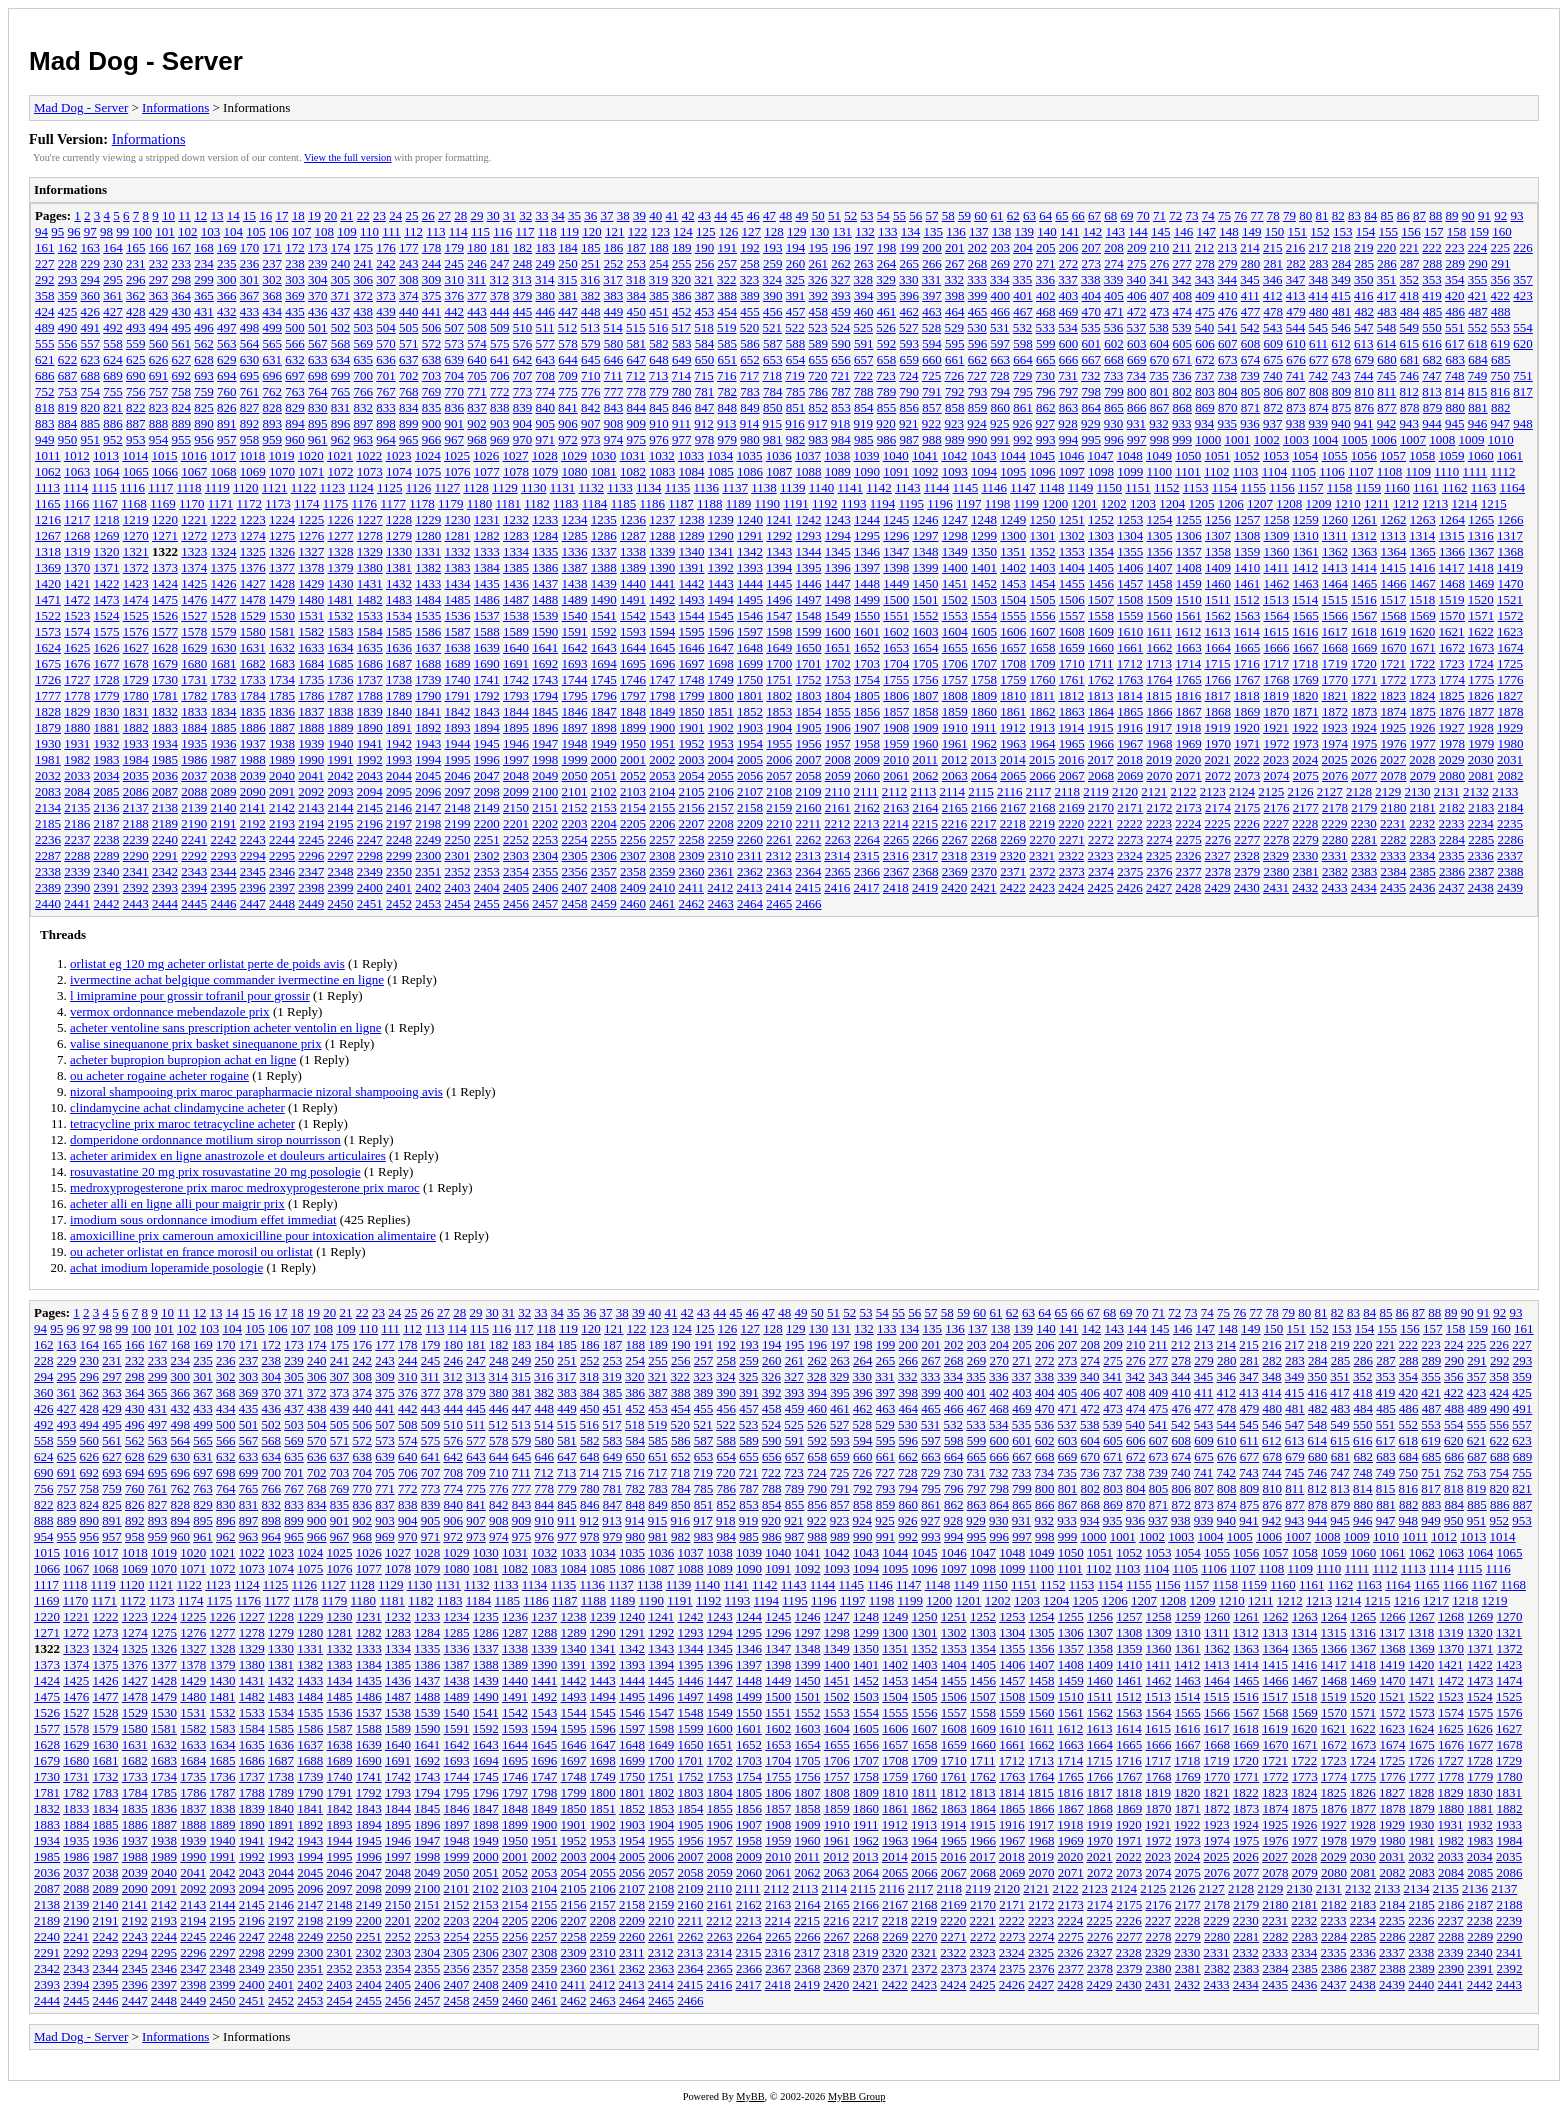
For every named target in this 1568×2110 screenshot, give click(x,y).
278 (1205, 263)
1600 (838, 631)
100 (143, 231)
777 (614, 391)
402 (1046, 295)
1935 (194, 743)
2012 (954, 759)
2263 (838, 839)
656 (841, 359)
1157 (1311, 487)
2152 (575, 807)
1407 (1160, 567)
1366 (1452, 551)
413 (1296, 295)
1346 (867, 551)
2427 (1159, 887)
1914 (1071, 727)
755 (113, 391)
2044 (399, 775)
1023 (399, 455)
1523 (77, 615)
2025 (1335, 759)
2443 (136, 903)
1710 (1072, 663)
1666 (1277, 647)
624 (113, 359)
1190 (768, 503)
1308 (1247, 535)
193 (773, 247)
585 (728, 343)
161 (45, 247)
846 (682, 407)
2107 (750, 791)
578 (568, 343)
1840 (399, 711)
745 (1387, 375)
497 (227, 327)
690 (136, 375)
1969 (1189, 743)
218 (1341, 247)
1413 (1335, 567)
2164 (926, 807)
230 (113, 263)
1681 (224, 663)
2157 (721, 807)
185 (591, 247)
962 (341, 439)
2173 (1189, 807)
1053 (1276, 455)
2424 (1071, 887)
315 (568, 279)
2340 (107, 871)
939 (1319, 423)
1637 (428, 647)
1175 (336, 503)
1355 (1130, 551)
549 (1410, 327)
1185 (624, 503)
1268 (77, 535)
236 (250, 263)
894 (295, 423)
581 (637, 343)
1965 (1072, 743)
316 (591, 279)
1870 (1277, 711)
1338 (633, 551)
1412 (1305, 567)
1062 (48, 471)
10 (168, 215)
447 (568, 311)
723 (886, 375)
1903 (750, 727)
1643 (604, 647)
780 (682, 391)
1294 (838, 535)
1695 (633, 663)
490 (68, 327)
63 (1029, 215)
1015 (165, 455)
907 (591, 423)
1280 (428, 535)
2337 (1510, 855)
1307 (1218, 535)
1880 (77, 727)
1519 (1452, 599)
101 (165, 231)
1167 (106, 503)
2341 (136, 871)
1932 (107, 743)
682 (1433, 359)
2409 (633, 887)
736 (1182, 375)
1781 (165, 695)
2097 (458, 791)
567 (318, 343)
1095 (1013, 471)
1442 (692, 583)
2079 (1423, 775)
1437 (545, 583)
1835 (253, 711)
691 (159, 375)
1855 (838, 711)
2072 (1218, 775)
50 (818, 215)
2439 (1510, 887)
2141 (253, 807)
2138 (165, 807)
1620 (1422, 631)
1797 (633, 695)
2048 (516, 775)
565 (273, 343)
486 (1456, 311)
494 (159, 327)
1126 (419, 487)
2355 (545, 871)
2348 (341, 871)
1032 (662, 455)
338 (1091, 279)
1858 (926, 711)
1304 (1130, 535)
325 (795, 279)
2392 (136, 887)
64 (1045, 215)
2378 (1218, 871)
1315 (1452, 535)
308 (409, 279)
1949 (604, 743)
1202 (1114, 503)
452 (682, 311)
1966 (1101, 743)
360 (91, 295)
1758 (984, 679)
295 (113, 279)
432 (227, 311)
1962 (984, 743)
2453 (428, 903)
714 (682, 375)
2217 (984, 823)
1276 (311, 535)
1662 (1160, 647)
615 (1410, 343)
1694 (604, 663)
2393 (165, 887)
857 (932, 407)
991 (1001, 439)
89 (1451, 215)
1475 (165, 599)
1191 (796, 503)
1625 (77, 647)
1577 (165, 631)
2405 (516, 887)
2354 (516, 871)
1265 (1481, 519)
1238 (692, 519)
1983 (107, 759)
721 (841, 375)
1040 (896, 455)
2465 (779, 903)
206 (1069, 247)
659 (910, 359)
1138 (764, 487)
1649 (779, 647)
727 (977, 375)
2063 (955, 775)
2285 (1481, 839)
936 (1250, 423)
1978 (1452, 743)
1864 (1101, 711)
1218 (107, 519)
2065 (1013, 775)
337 (1068, 279)
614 (1387, 343)
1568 (1394, 615)
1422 (107, 583)
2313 (808, 855)
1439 (604, 583)
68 (1110, 215)
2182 (1452, 807)
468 (1046, 311)
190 (705, 247)
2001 (633, 759)
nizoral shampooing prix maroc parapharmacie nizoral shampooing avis (256, 1091)
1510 (1189, 599)
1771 (1364, 679)
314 (545, 279)
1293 (809, 535)
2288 (77, 855)
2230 (1364, 823)
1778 (77, 695)
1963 (1013, 743)
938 (1296, 423)
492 (113, 327)
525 (864, 327)
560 (159, 343)
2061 (896, 775)
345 (1250, 279)
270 (1023, 263)
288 (1433, 263)
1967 (1130, 743)
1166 (77, 503)
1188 (710, 503)
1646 (692, 647)
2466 (809, 903)
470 (1092, 311)
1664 (1218, 647)
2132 (1476, 791)
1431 (370, 583)
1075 (428, 471)
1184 (595, 503)
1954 (750, 743)
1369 (48, 567)
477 (1251, 311)
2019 (1159, 759)
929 (1091, 423)
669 (1137, 359)
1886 (253, 727)
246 (477, 263)
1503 (984, 599)
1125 (390, 487)
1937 (253, 743)
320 (682, 279)
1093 (955, 471)
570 (386, 343)
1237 (662, 519)
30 (493, 215)
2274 (1160, 839)
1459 (1189, 583)
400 (1001, 295)
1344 (809, 551)
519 (727, 327)
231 (136, 263)
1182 (537, 503)
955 (182, 439)
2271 (1072, 839)
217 (1319, 247)
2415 (808, 887)
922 (932, 423)
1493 (692, 599)
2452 (399, 903)
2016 (1071, 759)
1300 (1013, 535)
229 (91, 263)
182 (523, 247)
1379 (341, 567)
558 (113, 343)
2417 (867, 887)
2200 (487, 823)
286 (1387, 263)
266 (932, 263)
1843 (487, 711)
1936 (224, 743)
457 (796, 311)
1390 (662, 567)
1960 (926, 743)
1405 (1101, 567)
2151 (545, 807)
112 (413, 231)
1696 (662, 663)
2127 (1330, 791)
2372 (1043, 871)
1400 (955, 567)
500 (295, 327)
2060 (867, 775)
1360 (1277, 551)
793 (978, 391)
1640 (516, 647)
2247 (370, 839)
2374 (1101, 871)
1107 (1361, 471)
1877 (1481, 711)
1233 (545, 519)
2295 (282, 855)
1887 (282, 727)
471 (1114, 311)
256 (705, 263)
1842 (458, 711)
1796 (604, 695)
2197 (399, 823)
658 (887, 359)
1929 (1510, 727)
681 (1410, 359)
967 (455, 439)
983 (819, 439)
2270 (1043, 839)
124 (683, 231)
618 (1478, 343)
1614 (1247, 631)
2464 (750, 903)
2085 (107, 791)
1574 (77, 631)
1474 (136, 599)
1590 (545, 631)
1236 (633, 519)
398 (955, 295)
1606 (1013, 631)
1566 (1335, 615)
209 (1137, 247)
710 (591, 375)
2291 (165, 855)
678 (1342, 359)
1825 (1452, 695)
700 (364, 375)
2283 (1423, 839)
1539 (545, 615)
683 (1456, 359)
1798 (662, 695)
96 (74, 231)
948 (1523, 423)
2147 (428, 807)
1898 (604, 727)
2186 (77, 823)
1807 (926, 695)
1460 (1218, 583)
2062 (926, 775)
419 (1432, 295)
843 (614, 407)
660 (932, 359)
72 (1175, 215)
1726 (48, 679)
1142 (879, 487)
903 (500, 423)
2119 (1096, 791)
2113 (924, 791)
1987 (224, 759)
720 (818, 375)
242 (386, 263)
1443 (721, 583)
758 (182, 391)
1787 (341, 695)
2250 (458, 839)
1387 (575, 567)
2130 (1418, 791)
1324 (224, 551)
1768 (1277, 679)
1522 (48, 615)
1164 (1512, 487)
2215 (925, 823)
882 (1501, 407)
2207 (692, 823)
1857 (896, 711)
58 (948, 215)
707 (523, 375)
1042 (954, 455)
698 (318, 375)
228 (68, 263)
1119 (217, 487)
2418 (896, 887)
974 (614, 439)
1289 (692, 535)
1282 (487, 535)
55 (899, 215)
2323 (1101, 855)
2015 (1042, 759)
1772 (1394, 679)
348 (1319, 279)
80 (1305, 215)
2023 (1276, 759)
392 (819, 295)
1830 (107, 711)
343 (1205, 279)
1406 (1130, 567)
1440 (633, 583)
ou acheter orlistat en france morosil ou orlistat (191, 1251)
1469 (1481, 583)
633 (318, 359)
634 (341, 359)
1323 (194, 551)
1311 (1335, 535)
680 (1387, 359)
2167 (1013, 807)
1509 (1160, 599)
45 (736, 215)
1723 (1452, 663)
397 (932, 295)
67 (1094, 215)
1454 (1043, 583)
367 (250, 295)
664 (1023, 359)
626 (159, 359)
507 (455, 327)
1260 (1335, 519)
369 (295, 295)
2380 (1277, 871)
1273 (224, 535)
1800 (721, 695)
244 (432, 263)
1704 (896, 663)
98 (106, 231)
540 (1205, 327)
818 (45, 407)
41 (671, 215)
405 (1114, 295)
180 (477, 247)
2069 (1130, 775)
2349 (370, 871)
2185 (48, 823)
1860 (984, 711)
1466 (1394, 583)
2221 (1101, 823)
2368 (926, 871)
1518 (1422, 599)
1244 (867, 519)
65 (1061, 215)
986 (887, 439)
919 (864, 423)
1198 (998, 503)
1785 (282, 695)
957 (227, 439)
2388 (1511, 871)
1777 (48, 695)
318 (636, 279)
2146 (399, 807)
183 (546, 247)
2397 (282, 887)
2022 (1247, 759)
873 (1296, 407)
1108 (1390, 471)
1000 (1208, 439)
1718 (1305, 663)
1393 (750, 567)
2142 (282, 807)
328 (864, 279)
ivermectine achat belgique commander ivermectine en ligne (227, 979)
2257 (662, 839)
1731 (194, 679)
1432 (399, 583)
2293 (224, 855)
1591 (575, 631)
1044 (1013, 455)
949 (45, 439)
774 (546, 391)
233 (182, 263)
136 (956, 231)
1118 (188, 487)
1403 (1043, 567)
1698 (721, 663)
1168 (134, 503)
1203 (1143, 503)
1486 (487, 599)
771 (477, 391)
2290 (136, 855)
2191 (224, 823)
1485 (458, 599)
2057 (779, 775)
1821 (1335, 695)
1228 (399, 519)
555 (45, 343)
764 (318, 391)
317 (613, 279)
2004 (721, 759)
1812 (1071, 695)
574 (477, 343)
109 (347, 231)
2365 (838, 871)
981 (773, 439)
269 (1001, 263)
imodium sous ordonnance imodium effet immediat (203, 1219)
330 (909, 279)
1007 (1413, 439)
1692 (545, 663)
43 (704, 215)
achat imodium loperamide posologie (166, 1267)
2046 (458, 775)
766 (364, 391)
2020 (1188, 759)
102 (188, 231)
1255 (1189, 519)
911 (681, 423)
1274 (253, 535)
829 (295, 407)
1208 (1289, 503)
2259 (721, 839)
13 (216, 215)
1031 (633, 455)
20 (330, 215)
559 (136, 343)
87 (1419, 215)
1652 (867, 647)
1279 (399, 535)
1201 (1085, 503)
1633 (311, 647)
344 (1228, 279)
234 (204, 263)
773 (523, 391)
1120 (246, 487)
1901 (692, 727)
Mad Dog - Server (136, 61)
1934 (165, 743)
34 (558, 215)
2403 (458, 887)
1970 (1218, 743)
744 (1364, 375)
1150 (1110, 487)
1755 (896, 679)
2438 (1481, 887)
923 (955, 423)
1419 (1510, 567)
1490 (604, 599)
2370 (984, 871)
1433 (428, 583)
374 (409, 295)
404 (1092, 295)
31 (509, 215)
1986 (194, 759)
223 (1455, 247)
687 (68, 375)
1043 (984, 455)
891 (227, 423)
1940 (341, 743)
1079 (545, 471)
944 (1432, 423)
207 (1092, 247)
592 (887, 343)
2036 (165, 775)
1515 (1335, 599)
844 (637, 407)
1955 (779, 743)
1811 (1043, 695)
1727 (77, 679)
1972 (1277, 743)
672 (1205, 359)
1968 (1160, 743)
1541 (604, 615)
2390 (77, 887)
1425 (194, 583)
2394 (194, 887)
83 (1354, 215)
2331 (1335, 855)
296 (136, 279)
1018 (252, 455)
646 (614, 359)
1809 (984, 695)
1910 (955, 727)
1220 (165, 519)
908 (614, 423)
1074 (399, 471)
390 (773, 295)
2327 (1218, 855)
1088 (809, 471)
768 (409, 391)
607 (1228, 343)
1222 (224, 519)
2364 (809, 871)
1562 (1218, 615)
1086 (750, 471)
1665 (1247, 647)
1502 (955, 599)
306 (364, 279)
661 (955, 359)
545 (1319, 327)
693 (204, 375)
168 (204, 247)
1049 (1159, 455)
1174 (307, 503)
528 (932, 327)
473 (1160, 311)
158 (1457, 231)
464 (955, 311)
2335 (1452, 855)
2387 (1481, 871)
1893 (458, 727)
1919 (1218, 727)
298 (182, 279)
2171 (1130, 807)
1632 (282, 647)
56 (915, 215)
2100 (545, 791)
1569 (1423, 615)
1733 (253, 679)
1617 (1335, 631)
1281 (458, 535)
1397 (867, 567)
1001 (1238, 439)
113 (435, 231)
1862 (1043, 711)
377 (477, 295)
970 (523, 439)
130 (820, 231)
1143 (908, 487)
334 (1000, 279)
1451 (955, 583)
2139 (194, 807)
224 (1478, 247)
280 (1251, 263)
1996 (487, 759)
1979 (1481, 743)
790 (910, 391)
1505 (1043, 599)
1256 (1218, 519)
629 (227, 359)
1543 (662, 615)
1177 (393, 503)
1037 (808, 455)
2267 (955, 839)
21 (346, 215)
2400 (370, 887)
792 (955, 391)
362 (136, 295)
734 (1137, 375)
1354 (1101, 551)
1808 (955, 695)
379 (523, 295)
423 (1523, 295)
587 (773, 343)
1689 (458, 663)
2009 (867, 759)
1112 (1502, 471)
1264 (1452, 519)
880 (1456, 407)
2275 (1189, 839)
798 (1092, 391)
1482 (370, 599)
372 (364, 295)
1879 (48, 727)
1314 (1422, 535)
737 (1205, 375)
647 (637, 359)
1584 (370, 631)
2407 (575, 887)
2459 (604, 903)
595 (955, 343)
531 (1000, 327)
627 (182, 359)
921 (909, 423)
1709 (1043, 663)
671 (1183, 359)
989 (955, 439)
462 (910, 311)
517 (682, 327)
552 (1478, 327)
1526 (165, 615)
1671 (1423, 647)
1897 (575, 727)
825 (204, 407)
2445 (194, 903)
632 (295, 359)
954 (159, 439)
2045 (428, 775)
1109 (1419, 471)
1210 (1348, 503)
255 (682, 263)
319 (659, 279)
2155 (662, 807)
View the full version (347, 157)
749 (1478, 375)
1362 (1335, 551)
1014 (135, 455)
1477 (224, 599)
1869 (1247, 711)
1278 (370, 535)
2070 (1160, 775)
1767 (1247, 679)
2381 (1306, 871)
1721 (1393, 663)
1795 (575, 695)
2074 (1277, 775)
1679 (165, 663)
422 (1501, 295)
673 (1228, 359)
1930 (48, 743)
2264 (867, 839)
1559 (1130, 615)
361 (113, 295)
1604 (955, 631)
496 (204, 327)
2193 (282, 823)
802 (1183, 391)
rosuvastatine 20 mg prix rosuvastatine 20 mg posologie (215, 1171)
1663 (1189, 647)
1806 (896, 695)
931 (1137, 423)
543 (1273, 327)
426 (91, 311)
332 (955, 279)
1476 (194, 599)
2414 (779, 887)
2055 (721, 775)
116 (502, 231)
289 (1456, 263)
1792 (487, 695)
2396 (253, 887)
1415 (1393, 567)
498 (250, 327)
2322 (1071, 855)
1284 (545, 535)
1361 (1306, 551)
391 (796, 295)
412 (1273, 295)
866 (1137, 407)
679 (1365, 359)
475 (1205, 311)
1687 (399, 663)
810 (1365, 391)
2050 (575, 775)
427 (113, 311)
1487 (516, 599)
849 (750, 407)
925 (1000, 423)
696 (273, 375)
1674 (1511, 647)
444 (500, 311)
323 (750, 279)
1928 (1481, 727)
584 (705, 343)
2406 (545, 887)
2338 (48, 871)
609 (1274, 343)
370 (318, 295)
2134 (48, 807)
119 (569, 231)
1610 (1130, 631)
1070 (282, 471)
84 (1370, 215)
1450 (926, 583)
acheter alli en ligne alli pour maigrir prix (177, 1203)
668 (1114, 359)
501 (318, 327)
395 (887, 295)
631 (273, 359)
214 (1250, 247)
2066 (1043, 775)
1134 (649, 487)
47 (769, 215)
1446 (809, 583)
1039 (867, 455)
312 (500, 279)
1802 (779, 695)
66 (1078, 215)
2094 (370, 791)
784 (773, 391)
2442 (107, 903)
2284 (1452, 839)
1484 (428, 599)
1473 (107, 599)
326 (818, 279)
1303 (1101, 535)
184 (568, 247)
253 (637, 263)
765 (341, 391)
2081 (1481, 775)
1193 (854, 503)
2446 (224, 903)
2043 (370, 775)
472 (1137, 311)
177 (409, 247)
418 (1410, 295)
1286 (604, 535)
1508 (1130, 599)
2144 (341, 807)
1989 (282, 759)
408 (1183, 295)
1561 (1189, 615)
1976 (1394, 743)
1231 (487, 519)
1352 (1043, 551)
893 (273, 423)
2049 (545, 775)
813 (1432, 391)
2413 (750, 887)
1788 (370, 695)
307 (386, 279)
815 (1478, 391)
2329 (1276, 855)
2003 (692, 759)
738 (1228, 375)
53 (866, 215)
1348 (926, 551)
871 (1251, 407)
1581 (282, 631)
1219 (136, 519)
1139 (793, 487)
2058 (809, 775)
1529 (253, 615)
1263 (1423, 519)
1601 (867, 631)
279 (1228, 263)
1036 (779, 455)
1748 (692, 679)
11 (184, 215)
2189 (165, 823)
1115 (104, 487)
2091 (282, 791)
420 (1455, 295)
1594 (662, 631)
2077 (1364, 775)
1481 (341, 599)
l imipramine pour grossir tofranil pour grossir (190, 995)
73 (1191, 215)
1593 (633, 631)
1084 (692, 471)
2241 (194, 839)
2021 (1218, 759)
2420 (954, 887)
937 (1273, 423)
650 (705, 359)
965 (409, 439)
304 (318, 279)
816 (1501, 391)
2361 (721, 871)
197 (864, 247)
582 (659, 343)
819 (68, 407)
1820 (1305, 695)
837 (477, 407)
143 (1116, 231)
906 (568, 423)
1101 (1188, 471)
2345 (253, 871)
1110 (1446, 471)
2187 (107, 823)
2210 (779, 823)
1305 (1160, 535)
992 (1023, 439)
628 (204, 359)
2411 (692, 887)
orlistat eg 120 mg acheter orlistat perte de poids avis (207, 963)
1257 (1247, 519)
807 (1296, 391)
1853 (779, 711)
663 (1001, 359)
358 (45, 295)
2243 (253, 839)
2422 (1013, 887)
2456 (516, 903)
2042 (341, 775)
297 (159, 279)
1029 (574, 455)
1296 (896, 535)
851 (796, 407)
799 (1114, 391)
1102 (1217, 471)
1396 (838, 567)
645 (591, 359)
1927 (1452, 727)
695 (250, 375)
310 (455, 279)
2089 (224, 791)
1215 (1494, 503)
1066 (165, 471)
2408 (604, 887)
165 (136, 247)
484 (1410, 311)
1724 (1481, 663)
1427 (253, 583)
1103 (1246, 471)
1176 (365, 503)
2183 (1481, 807)
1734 (282, 679)
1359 (1247, 551)
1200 (1055, 503)
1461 (1247, 583)
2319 (984, 855)
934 (1205, 423)
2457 (545, 903)
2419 (925, 887)
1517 (1393, 599)
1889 (341, 727)
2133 (1505, 791)
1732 (224, 679)
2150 (516, 807)
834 (409, 407)
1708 (1013, 663)
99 (122, 231)
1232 (516, 519)
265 (910, 263)
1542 (633, 615)
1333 (487, 551)
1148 (1052, 487)
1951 (662, 743)
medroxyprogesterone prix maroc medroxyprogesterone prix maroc (245, 1187)
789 (887, 391)
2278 (1277, 839)
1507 (1101, 599)
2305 (575, 855)
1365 (1423, 551)
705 (477, 375)
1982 (77, 759)
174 (341, 247)
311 (476, 279)
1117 (160, 487)
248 (523, 263)
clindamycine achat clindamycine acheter (177, 1107)
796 (1046, 391)
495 (182, 327)
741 (1296, 375)
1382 (428, 567)
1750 (750, 679)
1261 (1364, 519)
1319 (77, 551)
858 (955, 407)
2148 (458, 807)
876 (1365, 407)
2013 (984, 759)
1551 (896, 615)
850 (773, 407)
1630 (224, 647)
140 (1047, 231)
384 (637, 295)
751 (1523, 375)
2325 (1159, 855)
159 (1480, 231)
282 (1296, 263)
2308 (662, 855)
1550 (867, 615)
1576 (136, 631)
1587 (458, 631)
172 (295, 247)
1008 (1442, 439)
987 (910, 439)
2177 (1306, 807)
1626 (107, 647)
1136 (707, 487)
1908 (896, 727)
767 (386, 391)
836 (455, 407)
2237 (77, 839)
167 (182, 247)
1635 (370, 647)
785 (796, 391)
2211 (809, 823)
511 (545, 327)
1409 (1218, 567)
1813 (1101, 695)
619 (1501, 343)
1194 (883, 503)
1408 (1189, 567)
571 (409, 343)
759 (204, 391)
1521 (1510, 599)
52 (850, 215)
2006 (779, 759)
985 (864, 439)
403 (1069, 295)
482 (1365, 311)
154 (1366, 231)
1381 (399, 567)
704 (455, 375)
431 (204, 311)
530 (977, 327)
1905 (809, 727)
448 (591, 311)
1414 (1364, 567)
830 (318, 407)
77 (1256, 215)
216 (1296, 247)
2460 (633, 903)
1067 (194, 471)
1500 (896, 599)
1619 (1393, 631)
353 (1432, 279)
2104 (662, 791)
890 (204, 423)
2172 (1160, 807)
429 (159, 311)
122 (638, 231)
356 (1501, 279)
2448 (282, 903)
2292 (194, 855)
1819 (1276, 695)
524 (841, 327)
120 (592, 231)
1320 (107, 551)
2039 (253, 775)
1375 (224, 567)
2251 (487, 839)
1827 (1510, 695)
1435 (487, 583)
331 (932, 279)
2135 (77, 807)
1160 (1397, 487)
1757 (955, 679)
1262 (1394, 519)
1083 (662, 471)
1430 (341, 583)
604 (1160, 343)
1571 (1481, 615)
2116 (1010, 791)
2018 (1130, 759)
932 (1159, 423)
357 (1523, 279)
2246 (341, 839)
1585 (399, 631)
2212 (837, 823)
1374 (194, 567)
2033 (77, 775)
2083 (48, 791)
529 (955, 327)
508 (477, 327)
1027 (516, 455)
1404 (1072, 567)
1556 (1043, 615)
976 (659, 439)
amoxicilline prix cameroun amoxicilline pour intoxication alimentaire (253, 1235)
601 (1092, 343)
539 (1182, 327)
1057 (1393, 455)
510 (523, 327)
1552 (926, 615)
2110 (838, 791)
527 (909, 327)
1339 (662, 551)
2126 (1301, 791)
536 (1114, 327)
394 (864, 295)
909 (637, 423)
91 (1484, 215)
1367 (1481, 551)
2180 (1394, 807)
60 (980, 215)
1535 (428, 615)
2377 (1189, 871)
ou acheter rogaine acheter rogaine (159, 1075)
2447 (253, 903)
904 (523, 423)
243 (409, 263)
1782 (194, 695)
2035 (136, 775)
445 (523, 311)
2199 (458, 823)
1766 (1218, 679)
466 (1001, 311)
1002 (1267, 439)
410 (1228, 295)
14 (233, 215)
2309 (692, 855)
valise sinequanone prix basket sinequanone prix (196, 1043)
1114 (75, 487)
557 (91, 343)
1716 (1247, 663)
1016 (194, 455)
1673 (1481, 647)
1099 (1130, 471)
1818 (1247, 695)
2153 (604, 807)
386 (682, 295)
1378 (311, 567)
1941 (370, 743)
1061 (1510, 455)
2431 (1276, 887)
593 (910, 343)
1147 (1023, 487)
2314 (837, 855)
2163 (896, 807)
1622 (1481, 631)
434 (273, 311)
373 (386, 295)
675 (1274, 359)
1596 (721, 631)
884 (68, 423)
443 (477, 311)
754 (91, 391)
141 (1070, 231)
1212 (1406, 503)
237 (273, 263)
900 (432, 423)
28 (460, 215)
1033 (691, 455)
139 (1025, 231)
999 (1183, 439)
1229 (428, 519)
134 (911, 231)
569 (364, 343)
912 (704, 423)
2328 (1247, 855)
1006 (1384, 439)
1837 (311, 711)
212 (1205, 247)
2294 (253, 855)
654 (796, 359)
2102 (604, 791)
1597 (750, 631)
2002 (662, 759)
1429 (311, 583)
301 (250, 279)
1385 (516, 567)
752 (45, 391)
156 (1411, 231)
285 (1365, 263)
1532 (341, 615)
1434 (458, 583)
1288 (662, 535)
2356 (575, 871)
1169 (163, 503)
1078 (516, 471)
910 (659, 423)
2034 (107, 775)
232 (159, 263)
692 (182, 375)
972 (568, 439)
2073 (1247, 775)
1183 (566, 503)
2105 (692, 791)
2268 (984, 839)
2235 (1510, 823)
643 (546, 359)
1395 (809, 567)
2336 (1481, 855)
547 (1364, 327)
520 (750, 327)
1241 (779, 519)
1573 (48, 631)
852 (819, 407)
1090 (867, 471)
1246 (926, 519)
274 (1114, 263)
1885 (224, 727)
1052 (1247, 455)
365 (204, 295)
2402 (428, 887)
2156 (692, 807)
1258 (1277, 519)
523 (818, 327)
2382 (1335, 871)
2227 (1276, 823)
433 (250, 311)
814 (1455, 391)
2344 (224, 871)
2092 (311, 791)
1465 (1364, 583)
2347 (311, 871)
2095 (399, 791)
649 (682, 359)
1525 (136, 615)
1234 (575, 519)
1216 (48, 519)
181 (500, 247)
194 (796, 247)
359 (68, 295)
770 (455, 391)
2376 (1160, 871)
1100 (1160, 471)
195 (819, 247)
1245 (896, 519)
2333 (1393, 855)
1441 (662, 583)
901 (455, 423)
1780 (136, 695)
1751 (779, 679)
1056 (1364, 455)
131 (843, 231)
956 (204, 439)
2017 (1101, 759)
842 (591, 407)
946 (1478, 423)
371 (341, 295)
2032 (48, 775)
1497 (809, 599)
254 (659, 263)
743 (1341, 375)
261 (819, 263)
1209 (1319, 503)
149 (1252, 231)
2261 (779, 839)
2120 (1125, 791)
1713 (1159, 663)
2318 (954, 855)
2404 (487, 887)
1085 (721, 471)
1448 (867, 583)
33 (541, 215)
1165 (48, 503)
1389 (633, 567)
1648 (750, 647)
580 (614, 343)
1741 (487, 679)
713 (659, 375)
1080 (575, 471)
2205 (633, 823)
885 (91, 423)
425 (68, 311)
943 (1410, 423)
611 (1318, 343)
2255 (604, 839)
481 (1342, 311)
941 (1364, 423)
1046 (1071, 455)
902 (477, 423)
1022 (369, 455)
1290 (721, 535)
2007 (809, 759)
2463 (721, 903)
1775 (1481, 679)
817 (1523, 391)
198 (887, 247)
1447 (838, 583)
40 (655, 215)
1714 (1188, 663)
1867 (1189, 711)
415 (1341, 295)
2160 (809, 807)
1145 (966, 487)
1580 (253, 631)
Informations (175, 107)
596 (978, 343)
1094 (984, 471)
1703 (867, 663)
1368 (1511, 551)
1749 (721, 679)
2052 (633, 775)
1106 (1332, 471)
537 (1137, 327)
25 (411, 215)
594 (932, 343)
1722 (1422, 663)
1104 (1275, 471)
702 (409, 375)
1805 (867, 695)
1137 (735, 487)
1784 (253, 695)
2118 (1068, 791)
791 (932, 391)
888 (159, 423)
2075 (1306, 775)
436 (318, 311)
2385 (1423, 871)
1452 (984, 583)
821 (113, 407)
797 (1069, 391)
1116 (132, 487)
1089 (838, 471)
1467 (1423, 583)
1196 (940, 503)
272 (1069, 263)
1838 (341, 711)
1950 (633, 743)
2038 (224, 775)
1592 (604, 631)
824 (182, 407)
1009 (1472, 439)
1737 (370, 679)
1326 (282, 551)
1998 (545, 759)
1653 (896, 647)
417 (1387, 295)
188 (659, 247)
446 (546, 311)
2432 (1305, 887)
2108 (779, 791)
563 (227, 343)
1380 (370, 567)
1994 (428, 759)
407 (1160, 295)
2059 (838, 775)
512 (568, 327)
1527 (194, 615)
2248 (399, 839)
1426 (224, 583)
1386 (545, 567)
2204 (604, 823)
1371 (107, 567)
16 (265, 215)
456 (773, 311)
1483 (399, 599)
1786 (311, 695)
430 (182, 311)
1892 (428, 727)
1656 (984, 647)
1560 (1160, 615)
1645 (662, 647)
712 (636, 375)
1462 (1277, 583)
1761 (1072, 679)
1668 (1335, 647)
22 (363, 215)
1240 (750, 519)
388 (728, 295)
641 (500, 359)
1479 (282, 599)
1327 (311, 551)
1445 (779, 583)
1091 (896, 471)
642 (523, 359)
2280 (1335, 839)
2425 (1101, 887)
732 (1091, 375)
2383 (1364, 871)
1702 (838, 663)
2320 (1013, 855)
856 (910, 407)
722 (864, 375)
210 (1160, 247)
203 (1001, 247)
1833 (194, 711)
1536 (458, 615)
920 (886, 423)
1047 (1101, 455)
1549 (838, 615)
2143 (311, 807)
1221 (194, 519)
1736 (341, 679)
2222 (1130, 823)
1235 (604, 519)
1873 (1364, 711)
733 (1114, 375)
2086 (136, 791)
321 (704, 279)
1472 (77, 599)
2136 (107, 807)
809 (1342, 391)
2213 (867, 823)
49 (801, 215)
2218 (1013, 823)
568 (341, 343)
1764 (1160, 679)
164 (113, 247)
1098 (1101, 471)
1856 (867, 711)
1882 (136, 727)
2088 (194, 791)
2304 (545, 855)
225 (1501, 247)
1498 (838, 599)
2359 (662, 871)
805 (1251, 391)
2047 (487, 775)
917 (818, 423)
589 (819, 343)
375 (432, 295)
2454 (458, 903)
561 (182, 343)
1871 (1306, 711)
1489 (575, 599)
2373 (1072, 871)
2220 (1071, 823)
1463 (1306, 583)
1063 (77, 471)
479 (1296, 311)
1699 (750, 663)
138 (1002, 231)
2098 (487, 791)
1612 (1188, 631)
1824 (1422, 695)
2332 (1364, 855)
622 (68, 359)
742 (1319, 375)
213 (1228, 247)
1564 (1277, 615)
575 (500, 343)
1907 (867, 727)
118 (547, 231)
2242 (224, 839)
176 (386, 247)
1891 (399, 727)
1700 (779, 663)
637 (409, 359)
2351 (428, 871)
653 (773, 359)
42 (688, 215)
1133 (620, 487)
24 (395, 215)
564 (250, 343)
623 (91, 359)
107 (302, 231)
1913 (1042, 727)
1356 (1160, 551)
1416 (1422, 567)
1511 (1218, 599)
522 (795, 327)
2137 (136, 807)
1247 (955, 519)
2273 (1130, 839)
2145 (370, 807)
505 (409, 327)
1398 (896, 567)
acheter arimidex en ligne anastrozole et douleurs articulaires (228, 1155)
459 (841, 311)
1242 (809, 519)
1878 (1511, 711)
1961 (955, 743)
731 (1068, 375)
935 (1228, 423)
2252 (516, 839)
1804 (838, 695)
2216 (954, 823)
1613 (1218, 631)
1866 (1160, 711)
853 (841, 407)
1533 (370, 615)
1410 (1247, 567)
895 (318, 423)
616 (1432, 343)
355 (1478, 279)
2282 (1394, 839)
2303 (516, 855)
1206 (1231, 503)
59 (964, 215)
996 (1114, 439)
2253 (545, 839)
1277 (341, 535)
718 (773, 375)
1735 (311, 679)
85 (1386, 215)
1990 (311, 759)
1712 (1130, 663)
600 (1069, 343)
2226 (1247, 823)
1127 (448, 487)
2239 (136, 839)
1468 (1452, 583)
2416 (837, 887)
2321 (1042, 855)
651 (728, 359)
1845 (545, 711)
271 (1046, 263)
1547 (779, 615)
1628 (165, 647)
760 (227, 391)
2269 (1013, 839)
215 (1273, 247)
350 (1364, 279)
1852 (750, 711)
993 (1046, 439)
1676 (77, 663)
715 (704, 375)
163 (91, 247)
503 (364, 327)
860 (1001, 407)
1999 (575, 759)
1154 (1225, 487)
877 (1387, 407)
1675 (48, 663)
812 (1410, 391)
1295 (867, 535)
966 (432, 439)
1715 (1218, 663)
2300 (428, 855)
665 (1046, 359)
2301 (458, 855)
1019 (282, 455)
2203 (575, 823)
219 (1364, 247)
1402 (1013, 567)
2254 (575, 839)
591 (864, 343)
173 (318, 247)
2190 (194, 823)
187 (637, 247)
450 (637, 311)
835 (432, 407)
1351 (1013, 551)
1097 (1072, 471)
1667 (1306, 647)
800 (1137, 391)
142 (1093, 231)
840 (546, 407)
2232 (1422, 823)
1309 (1277, 535)
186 (614, 247)
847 (705, 407)
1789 (399, 695)
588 (796, 343)
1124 (361, 487)
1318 (48, 551)
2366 (867, 871)
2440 (48, 903)
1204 (1172, 503)
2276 (1218, 839)
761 (250, 391)
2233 (1452, 823)
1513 (1276, 599)
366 (227, 295)
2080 (1452, 775)
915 (773, 423)
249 (546, 263)
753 (68, 391)
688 (91, 375)
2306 (604, 855)
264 (887, 263)
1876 (1452, 711)
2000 (604, 759)
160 (1502, 231)
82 (1338, 215)
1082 (633, 471)
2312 (779, 855)
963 (364, 439)
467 (1023, 311)
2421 (984, 887)
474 (1183, 311)
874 (1319, 407)
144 (1138, 231)
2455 (487, 903)
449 (614, 311)
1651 (838, 647)
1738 (399, 679)
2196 (370, 823)
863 (1069, 407)
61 (996, 215)
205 (1046, 247)
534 (1068, 327)
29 (476, 215)
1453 (1013, 583)
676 (1296, 359)
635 (364, 359)
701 (386, 375)
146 (1184, 231)
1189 (739, 503)
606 (1205, 343)
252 (614, 263)
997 (1137, 439)
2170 (1101, 807)
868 (1183, 407)
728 (1000, 375)
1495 (750, 599)
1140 (822, 487)
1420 (48, 583)
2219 (1042, 823)
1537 (487, 615)
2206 (662, 823)
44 (720, 215)
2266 (926, 839)
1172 (249, 503)
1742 (516, 679)
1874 (1394, 711)
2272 (1101, 839)
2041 (311, 775)
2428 (1188, 887)
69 (1126, 215)
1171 (221, 503)
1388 (604, 567)
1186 (652, 503)
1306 (1189, 535)
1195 (911, 503)
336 (1046, 279)
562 (204, 343)
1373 (165, 567)
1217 (77, 519)
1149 (1081, 487)
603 (1137, 343)
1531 (311, 615)
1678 (136, 663)
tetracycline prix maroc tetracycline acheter (182, 1123)
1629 (194, 647)
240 (341, 263)
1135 (678, 487)
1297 (926, 535)
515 (636, 327)
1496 (779, 599)
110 (369, 231)
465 (978, 311)
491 (91, 327)
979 (728, 439)
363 (159, 295)
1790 (428, 695)
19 (314, 215)
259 (773, 263)
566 (295, 343)
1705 (926, 663)
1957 (838, 743)
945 (1455, 423)
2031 (1510, 759)
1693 (575, 663)
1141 (850, 487)
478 (1274, 311)
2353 (487, 871)
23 (379, 215)
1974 (1335, 743)
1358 (1218, 551)
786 (819, 391)
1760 (1043, 679)
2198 (428, 823)
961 (318, 439)
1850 (692, 711)
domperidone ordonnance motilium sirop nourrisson (205, 1139)
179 (455, 247)
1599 (809, 631)
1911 (984, 727)
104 (234, 231)
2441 (77, 903)
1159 (1369, 487)
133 (888, 231)
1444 (750, 583)
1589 (516, 631)
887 (136, 423)
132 (865, 231)
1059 (1452, 455)
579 (591, 343)
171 (273, 247)
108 (325, 231)
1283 (516, 535)
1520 (1481, 599)
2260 (750, 839)
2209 (750, 823)
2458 (575, 903)
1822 (1364, 695)
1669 (1364, 647)
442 (455, 311)
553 (1501, 327)
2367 (896, 871)
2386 (1452, 871)
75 (1224, 215)
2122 (1184, 791)
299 (204, 279)
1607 (1043, 631)
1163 (1484, 487)
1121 (275, 487)
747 (1432, 375)
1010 (1501, 439)
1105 (1303, 471)
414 (1319, 295)
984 (841, 439)
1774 (1452, 679)
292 (45, 279)
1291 (750, 535)
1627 (136, 647)
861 (1023, 407)
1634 (341, 647)
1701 (809, 663)
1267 (48, 535)
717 (750, 375)
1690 (487, 663)
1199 (1027, 503)
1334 (516, 551)
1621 (1452, 631)
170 (250, 247)
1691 (516, 663)
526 (886, 327)
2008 (838, 759)
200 (932, 247)
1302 (1072, 535)
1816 (1188, 695)
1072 (341, 471)
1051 (1218, 455)
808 (1319, 391)
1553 (955, 615)
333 (977, 279)
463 (932, 311)
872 (1274, 407)
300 (227, 279)
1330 (399, 551)
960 (295, 439)
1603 (926, 631)
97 (90, 231)
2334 (1422, 855)
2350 (399, 871)
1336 (575, 551)
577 (546, 343)
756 (136, 391)
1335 (545, 551)
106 (279, 231)
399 (978, 295)
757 (159, 391)
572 (432, 343)
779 (659, 391)
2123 (1213, 791)
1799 (692, 695)
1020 (311, 455)
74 (1208, 215)
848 (728, 407)
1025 (457, 455)
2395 (224, 887)
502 (341, 327)
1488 (545, 599)
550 (1432, 327)
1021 (340, 455)
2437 (1452, 887)
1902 (721, 727)
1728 (107, 679)
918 (841, 423)
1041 (925, 455)
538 (1159, 327)
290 (1478, 263)
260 (796, 263)
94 (41, 231)
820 (91, 407)
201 (955, 247)
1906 (838, 727)
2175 (1247, 807)
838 (500, 407)
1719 (1335, 663)
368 (273, 295)
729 (1023, 375)
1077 (487, 471)
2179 (1364, 807)
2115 (981, 791)
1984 (136, 759)
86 (1403, 215)
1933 (136, 743)
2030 (1481, 759)
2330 (1305, 855)
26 (428, 215)
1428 (282, 583)
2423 (1042, 887)
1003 (1296, 439)
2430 (1247, 887)
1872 (1335, 711)
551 (1455, 327)
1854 (809, 711)
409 (1205, 295)
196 (841, 247)
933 (1182, 423)
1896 (545, 727)
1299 (984, 535)
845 (659, 407)
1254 (1160, 519)
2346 (282, 871)
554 (1523, 327)
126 (729, 231)
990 (978, 439)
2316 (896, 855)
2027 (1393, 759)
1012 (77, 455)
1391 (692, 567)
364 (182, 295)
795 (1023, 391)
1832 (165, 711)
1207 (1260, 503)
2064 (984, 775)
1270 (136, 535)
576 (523, 343)
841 (568, 407)
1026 (486, 455)
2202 (545, 823)
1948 (575, 743)
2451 (370, 903)
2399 (341, 887)
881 (1478, 407)
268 (978, 263)
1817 (1218, 695)
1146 (994, 487)
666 (1069, 359)
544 (1296, 327)
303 (295, 279)
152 (1320, 231)
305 (341, 279)
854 (864, 407)
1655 (955, 647)
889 (182, 423)
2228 (1305, 823)
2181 (1423, 807)
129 (797, 231)
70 (1143, 215)
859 (978, 407)
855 (887, 407)
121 (615, 231)
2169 (1072, 807)
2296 (311, 855)
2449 (311, 903)
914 (750, 423)
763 (295, 391)
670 (1160, 359)
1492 (662, 599)
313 (522, 279)
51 (834, 215)
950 (68, 439)
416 (1364, 295)
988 (932, 439)
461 (887, 311)
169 (227, 247)
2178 (1335, 807)
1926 (1422, 727)
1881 (107, 727)
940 (1341, 423)
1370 (77, 567)
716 (727, 375)
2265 (896, 839)
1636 (399, 647)
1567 (1364, 615)
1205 (1202, 503)
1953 (721, 743)
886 (113, 423)
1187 (681, 503)
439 (386, 311)
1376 (253, 567)
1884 (194, 727)
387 (705, 295)
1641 (545, 647)
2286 (1511, 839)
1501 (926, 599)
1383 (458, 567)
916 (795, 423)
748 (1455, 375)
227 (45, 263)
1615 (1276, 631)
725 (932, 375)
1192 (825, 503)
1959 (896, 743)
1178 (422, 503)
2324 (1130, 855)
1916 (1130, 727)
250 (568, 263)
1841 (428, 711)
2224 (1188, 823)
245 (455, 263)
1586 (428, 631)
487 (1478, 311)
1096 (1043, 471)
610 (1296, 343)
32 (525, 215)
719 (795, 375)
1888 (311, 727)
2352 (458, 871)
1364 (1394, 551)
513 (591, 327)
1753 (838, 679)
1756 (926, 679)
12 (200, 215)
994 (1069, 439)
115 (480, 231)
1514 (1305, 599)
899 (409, 423)
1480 (311, 599)
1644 (633, 647)
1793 (516, 695)
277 (1183, 263)
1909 (926, 727)
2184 (1511, 807)
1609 (1101, 631)
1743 (545, 679)
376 (455, 295)
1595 (692, 631)
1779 (107, 695)
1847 (604, 711)
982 (796, 439)
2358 (633, 871)
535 (1091, 327)
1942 (399, 743)
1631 (253, 647)
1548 (809, 615)
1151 (1138, 487)
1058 (1422, 455)
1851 (721, 711)
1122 (304, 487)
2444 (165, 903)
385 (659, 295)
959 (273, 439)
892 (250, 423)
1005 (1355, 439)
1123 (332, 487)
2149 (487, 807)
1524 (107, 615)
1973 (1306, 743)
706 (500, 375)
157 (1434, 231)
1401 (984, 567)
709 (568, 375)
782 (728, 391)
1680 (194, 663)
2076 (1335, 775)
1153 (1196, 487)
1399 (926, 567)
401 (1023, 295)
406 (1137, 295)
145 (1161, 231)
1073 (370, 471)
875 (1342, 407)
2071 (1189, 775)
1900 (662, 727)
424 (45, 311)
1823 (1393, 695)
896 (341, 423)
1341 (721, 551)
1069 (253, 471)
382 (591, 295)
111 (391, 231)
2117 (1039, 791)
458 (819, 311)
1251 (1072, 519)
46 (753, 215)
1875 (1423, 711)
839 (523, 407)
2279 (1306, 839)
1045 (1042, 455)
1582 (311, 631)
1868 (1218, 711)
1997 (516, 759)
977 (682, 439)
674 (1251, 359)
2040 (282, 775)
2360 (692, 871)
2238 (107, 839)
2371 (1013, 871)
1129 (505, 487)
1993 (399, 759)
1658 (1043, 647)
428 (136, 311)
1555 (1013, 615)
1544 (692, 615)
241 (364, 263)
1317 (1510, 535)
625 (136, 359)
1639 (487, 647)
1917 (1159, 727)
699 (341, 375)
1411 (1277, 567)
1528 (224, 615)
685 (1501, 359)
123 (661, 231)
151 (1298, 231)
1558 (1101, 615)
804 (1228, 391)
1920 (1247, 727)
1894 (487, 727)
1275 (282, 535)
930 (1114, 423)
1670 (1394, 647)
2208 (721, 823)
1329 (370, 551)
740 (1273, 375)
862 (1046, 407)
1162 (1455, 487)
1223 (253, 519)
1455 (1072, 583)
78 (1273, 215)
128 (774, 231)
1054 (1305, 455)
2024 (1305, 759)
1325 (253, 551)
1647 (721, 647)
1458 (1160, 583)
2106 (721, 791)
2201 (516, 823)
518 (704, 327)
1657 (1013, 647)
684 (1478, 359)
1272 (194, 535)
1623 (1510, 631)
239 (318, 263)
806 (1274, 391)
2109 (809, 791)
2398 (311, 887)
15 (249, 215)
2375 (1130, 871)
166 (159, 247)
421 (1478, 295)
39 (639, 215)
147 (1207, 231)
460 (864, 311)
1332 (458, 551)
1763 (1130, 679)
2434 (1364, 887)
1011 (48, 455)
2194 (311, 823)
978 (705, 439)
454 (728, 311)
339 (1114, 279)
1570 (1452, 615)
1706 (955, 663)
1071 (311, 471)
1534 (399, 615)
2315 (867, 855)
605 (1183, 343)
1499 (867, 599)
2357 (604, 871)
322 (727, 279)
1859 (955, 711)
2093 (341, 791)
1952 (692, 743)
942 (1387, 423)
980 (750, 439)
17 (281, 215)
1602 (896, 631)
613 (1364, 343)
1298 (955, 535)
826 (227, 407)
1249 (1013, 519)
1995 (458, 759)
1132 (591, 487)
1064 (107, 471)
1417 (1452, 567)
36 (590, 215)
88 (1435, 215)
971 (546, 439)
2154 (633, 807)
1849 (662, 711)
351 (1387, 279)
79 (1289, 215)
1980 (1511, 743)
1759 (1013, 679)
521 (773, 327)
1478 (253, 599)
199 (910, 247)
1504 (1013, 599)
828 (273, 407)
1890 (370, 727)
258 (750, 263)
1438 (575, 583)
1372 (136, 567)
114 (458, 231)
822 (136, 407)
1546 (750, 615)
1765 (1189, 679)
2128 (1359, 791)
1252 (1101, 519)
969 (500, 439)
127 (752, 231)
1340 (692, 551)
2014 (1013, 759)
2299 (399, 855)
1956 (809, 743)
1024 (428, 455)
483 (1387, 311)
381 (568, 295)
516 (659, 327)
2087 (165, 791)
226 (1523, 247)
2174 (1218, 807)
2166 (984, 807)
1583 (341, 631)
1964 (1043, 743)
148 (1229, 231)
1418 (1481, 567)
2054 (692, 775)
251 (591, 263)
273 (1092, 263)
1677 (107, 663)
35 (574, 215)
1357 (1189, 551)
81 (1321, 215)
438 (364, 311)
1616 (1305, 631)
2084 (77, 791)
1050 (1188, 455)
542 (1250, 327)
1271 (165, 535)
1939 (311, 743)
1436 (516, 583)
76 (1240, 215)
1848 (633, 711)
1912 (1013, 727)
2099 (516, 791)
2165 (955, 807)
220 (1387, 247)
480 (1319, 311)
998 (1160, 439)
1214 (1464, 503)
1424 (165, 583)
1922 (1305, 727)
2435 (1393, 887)
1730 (165, 679)
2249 (428, 839)
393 (841, 295)
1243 (838, 519)
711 (613, 375)
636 (386, 359)
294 (91, 279)
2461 (662, 903)
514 (613, 327)
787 (841, 391)
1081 (604, 471)
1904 (779, 727)
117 (524, 231)
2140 (224, 807)
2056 (750, 775)
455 (750, 311)
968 (477, 439)
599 (1046, 343)
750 (1501, 375)
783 (750, 391)
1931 (77, 743)
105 (256, 231)
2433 (1335, 887)
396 (910, 295)
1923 (1335, 727)
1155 (1253, 487)
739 (1250, 375)
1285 (575, 535)
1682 (253, 663)
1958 (867, 743)
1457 (1130, 583)
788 (864, 391)
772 (500, 391)
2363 (779, 871)
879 (1433, 407)
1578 (194, 631)
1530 (282, 615)
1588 (487, 631)
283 (1319, 263)
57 (931, 215)
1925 (1393, 727)
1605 (984, 631)
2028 (1422, 759)
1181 (509, 503)
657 (864, 359)
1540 (575, 615)
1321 (136, 551)
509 (500, 327)
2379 (1247, 871)
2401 (399, 887)
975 (637, 439)
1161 (1426, 487)
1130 (534, 487)
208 (1114, 247)
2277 (1247, 839)
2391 (107, 887)
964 (386, 439)
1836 (282, 711)
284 (1342, 263)
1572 (1511, 615)
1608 (1072, 631)
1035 (750, 455)
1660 (1101, 647)
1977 (1423, 743)
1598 (779, 631)
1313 (1393, 535)
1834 (224, 711)
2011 (926, 759)
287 (1410, 263)
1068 (224, 471)
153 (1343, 231)
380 (546, 295)
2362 (750, 871)
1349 (955, 551)
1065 (136, 471)
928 (1068, 423)
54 (883, 215)
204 (1023, 247)
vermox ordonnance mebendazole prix (170, 1011)
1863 (1072, 711)
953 (136, 439)
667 (1092, 359)
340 (1137, 279)
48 (785, 215)
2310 (721, 855)
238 (295, 263)
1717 (1276, 663)
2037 (194, 775)
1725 (1510, 663)
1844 (516, 711)
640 (477, 359)
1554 (984, 615)
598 (1023, 343)
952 (113, 439)
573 (455, 343)
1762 (1101, 679)
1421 (77, 583)
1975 (1364, 743)
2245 (311, 839)
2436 (1422, 887)
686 (45, 375)
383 (614, 295)
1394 (779, 567)
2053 (662, 775)
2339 (77, 871)
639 (455, 359)
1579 (224, 631)
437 (341, 311)
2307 (633, 855)
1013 (106, 455)
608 (1251, 343)
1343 (779, 551)
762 (273, 391)
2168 (1043, 807)
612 (1341, 343)
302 (273, 279)
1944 (458, 743)
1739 (428, 679)
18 (298, 215)
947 (1501, 423)
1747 (662, 679)
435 (295, 311)
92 (1500, 215)
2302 (487, 855)
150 (1275, 231)
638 (432, 359)
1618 (1364, 631)
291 (1501, 263)
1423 (136, 583)
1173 (278, 503)
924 (977, 423)
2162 (867, 807)
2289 (107, 855)
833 (386, 407)
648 (659, 359)
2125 (1271, 791)
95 (57, 231)
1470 (1511, 583)
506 (432, 327)
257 (728, 263)
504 (386, 327)
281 (1274, 263)
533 (1046, 327)
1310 (1306, 535)
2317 (925, 855)
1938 (282, 743)
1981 (48, 759)
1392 (721, 567)
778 (637, 391)
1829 (77, 711)
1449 (896, 583)
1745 (604, 679)
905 (546, 423)
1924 (1364, 727)
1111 (1475, 471)
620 (1523, 343)
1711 (1101, 663)
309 (432, 279)
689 (113, 375)
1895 (516, 727)
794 (1001, 391)
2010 (896, 759)
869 (1205, 407)
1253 (1130, 519)
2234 (1481, 823)
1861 (1013, 711)
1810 (1013, 695)
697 (295, 375)
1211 (1377, 503)
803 (1205, 391)
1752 (809, 679)
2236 (48, 839)
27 (444, 215)
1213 (1435, 503)
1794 (545, 695)
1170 (192, 503)
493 (136, 327)
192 (750, 247)
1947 (545, 743)
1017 (223, 455)
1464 (1335, 583)
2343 (194, 871)
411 (1250, 295)
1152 (1167, 487)
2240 (165, 839)
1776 (1511, 679)
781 (705, 391)
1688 (428, 663)
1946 (516, 743)
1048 (1130, 455)
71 (1159, 215)
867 (1160, 407)
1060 (1481, 455)
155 (1389, 231)
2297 (341, 855)
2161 (838, 807)
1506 (1072, 599)
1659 (1072, 647)
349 (1341, 279)
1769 (1306, 679)
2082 (1511, 775)
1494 (721, 599)
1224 (282, 519)
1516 (1364, 599)
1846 (575, 711)
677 (1319, 359)
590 (841, 343)
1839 (370, 711)
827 (250, 407)
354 (1455, 279)
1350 (984, 551)
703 (432, 375)
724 (909, 375)
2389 (48, 887)
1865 (1130, 711)
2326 (1188, 855)
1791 (458, 695)
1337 (604, 551)
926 (1023, 423)
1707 (984, 663)
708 (546, 375)
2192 (253, 823)
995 (1092, 439)
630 (250, 359)
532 (1023, 327)
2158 (750, 807)
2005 (750, 759)
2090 (253, 791)
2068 (1101, 775)
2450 (341, 903)
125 (706, 231)
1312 (1364, 535)
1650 (809, 647)
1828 (48, 711)
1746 (633, 679)
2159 (779, 807)
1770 (1335, 679)
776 (591, 391)
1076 (458, 471)
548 (1387, 327)
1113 (47, 487)
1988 (253, 759)
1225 (311, 519)
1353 (1072, 551)
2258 (692, 839)
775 (568, 391)
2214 (896, 823)
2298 (370, 855)
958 (250, 439)
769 (432, 391)
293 (68, 279)
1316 (1481, 535)
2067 (1072, 775)
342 (1182, 279)
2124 (1242, 791)
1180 (480, 503)
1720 (1364, 663)
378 (500, 295)
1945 (487, 743)
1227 (370, 519)
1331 (428, 551)
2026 (1364, 759)
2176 (1277, 807)
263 (864, 263)
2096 (428, 791)
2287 (48, 855)
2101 (575, 791)
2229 (1335, 823)
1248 (984, 519)
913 (727, 423)
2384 (1394, 871)
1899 (633, 727)
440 (409, 311)
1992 (370, 759)
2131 (1447, 791)
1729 (136, 679)
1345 (838, 551)
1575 (107, 631)
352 (1410, 279)
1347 (896, 551)
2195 (341, 823)
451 (659, 311)
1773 (1423, 679)
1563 (1247, 615)
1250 (1043, 519)
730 (1046, 375)
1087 (779, 471)
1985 (165, 759)
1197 (969, 503)
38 (623, 215)
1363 (1364, 551)
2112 (895, 791)
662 (978, 359)
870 (1228, 407)
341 (1159, 279)
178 (432, 247)
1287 (633, 535)
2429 (1218, 887)
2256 (633, 839)
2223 (1159, 823)
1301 (1043, 535)
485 (1433, 311)
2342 (165, 871)
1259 (1306, 519)
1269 (107, 535)
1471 (48, 599)
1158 (1340, 487)
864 (1092, 407)
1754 (867, 679)
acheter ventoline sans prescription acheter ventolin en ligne (226, 1027)
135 (934, 231)
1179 (451, 503)
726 (955, 375)
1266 (1511, 519)
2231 (1393, 823)
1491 (633, 599)
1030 (603, 455)
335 (1023, 279)
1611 (1160, 631)
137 (979, 231)
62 (1013, 215)
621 (45, 359)
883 (45, 423)
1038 (837, 455)
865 (1114, 407)
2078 (1394, 775)
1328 (341, 551)
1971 (1247, 743)
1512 (1247, 599)
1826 (1481, 695)
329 (886, 279)
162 (68, 247)
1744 (575, 679)
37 (606, 215)
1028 (545, 455)
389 (750, 295)
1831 (136, 711)
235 (227, 263)
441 (432, 311)
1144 (937, 487)
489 (45, 327)
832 (364, 407)
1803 (809, 695)
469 (1069, 311)
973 (591, 439)
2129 (1388, 791)
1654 (926, 647)
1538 (516, 615)
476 (1228, 311)
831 (341, 407)
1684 (311, 663)
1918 (1188, 727)
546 (1341, 327)
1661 (1130, 647)
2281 (1364, 839)
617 (1455, 343)
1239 (721, 519)
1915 (1101, 727)
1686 (370, 663)
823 (159, 407)
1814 (1130, 695)
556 (68, 343)
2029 (1452, 759)
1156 (1282, 487)
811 (1386, 391)
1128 (476, 487)
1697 (692, 663)
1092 (926, 471)
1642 (575, 647)
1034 (720, 455)
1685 (341, 663)
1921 (1276, 727)
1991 (341, 759)
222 (1432, 247)
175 (364, 247)
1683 (282, 663)
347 (1296, 279)
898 (386, 423)
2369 (955, 871)
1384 (487, 567)
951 (91, 439)
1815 (1159, 695)
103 (211, 231)
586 (750, 343)
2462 (692, 903)
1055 (1335, 455)
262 (841, 263)
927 (1046, 423)
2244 (282, 839)
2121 (1154, 791)
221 (1410, 247)
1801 (750, 695)
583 (682, 343)
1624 (48, 647)
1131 (563, 487)
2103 (633, 791)
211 (1182, 247)
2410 (662, 887)
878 (1410, 407)
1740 (458, 679)
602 (1114, 343)
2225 (1218, 823)
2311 (750, 855)
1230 (458, 519)
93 (1516, 215)
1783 (224, 695)
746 (1410, 375)
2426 (1130, 887)
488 (1501, 311)
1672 (1452, 647)
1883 (165, 727)
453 (705, 311)
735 (1159, 375)
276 (1160, 263)
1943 (428, 743)
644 (568, 359)
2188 (136, 823)
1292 (779, 535)
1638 (458, 647)
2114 (952, 791)
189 (682, 247)
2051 (604, 775)
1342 (750, 551)
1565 (1306, 615)
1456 (1101, 583)
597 (1001, 343)
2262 (809, 839)
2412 (720, 887)
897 (364, 423)
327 (841, 279)
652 (750, 359)
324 (773, 279)
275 (1137, 263)
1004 (1325, 439)
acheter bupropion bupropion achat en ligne (183, 1059)
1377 (282, 567)
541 (1228, 327)
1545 (721, 615)
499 (273, 327)
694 (227, 375)
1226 (341, 519)
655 (819, 359)
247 (500, 263)
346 (1273, 279)
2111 (866, 791)
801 (1160, 391)
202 (978, 247)
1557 (1072, 615)
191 (728, 247)
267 (955, 263)
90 (1468, 215)
